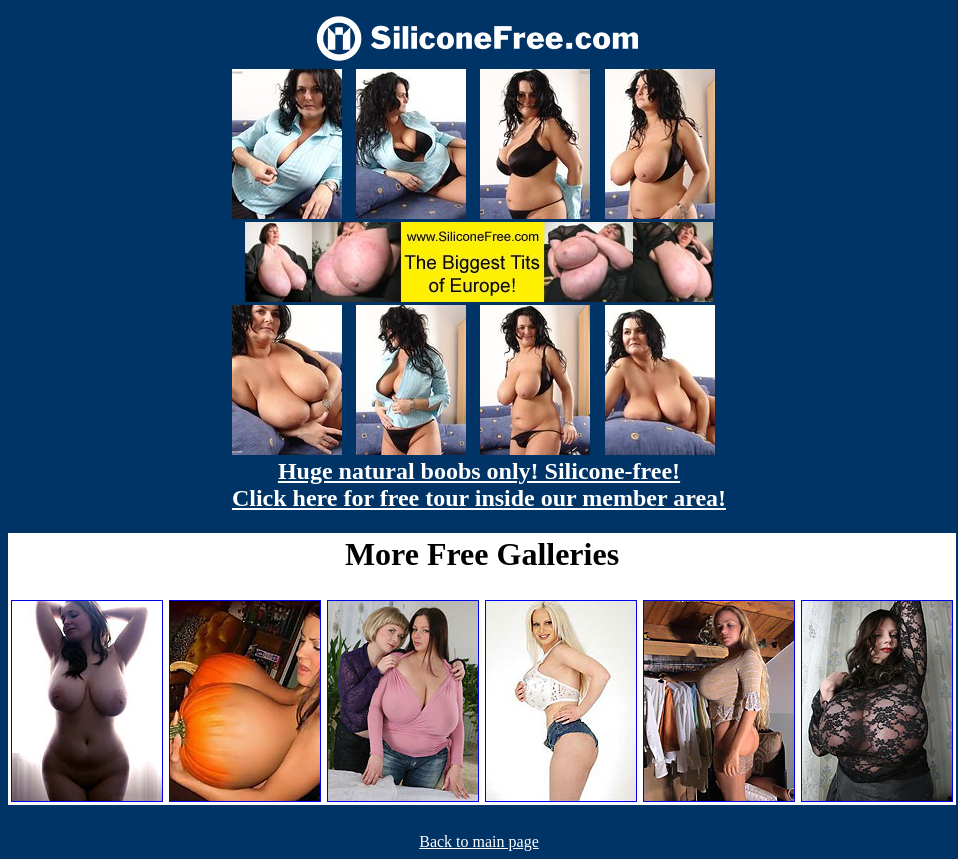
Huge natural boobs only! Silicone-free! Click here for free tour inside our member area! (479, 484)
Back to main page (479, 841)
